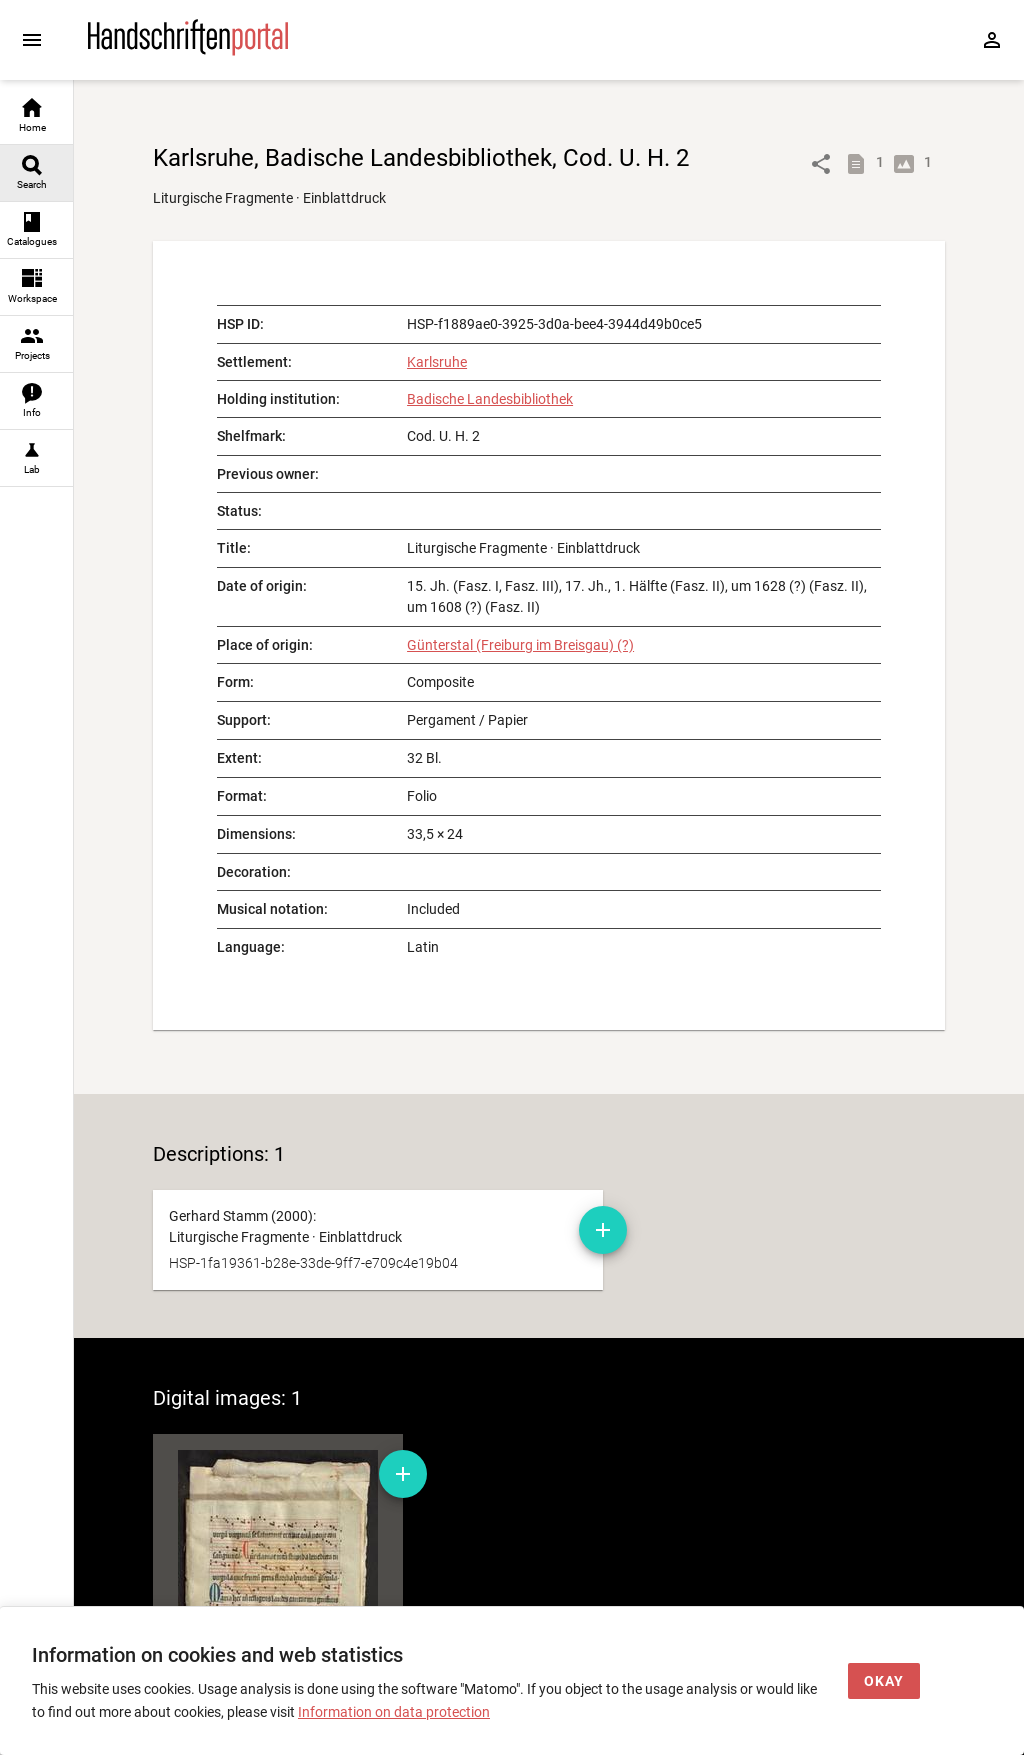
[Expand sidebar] (32, 40)
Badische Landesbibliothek (490, 399)
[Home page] (188, 51)
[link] (36, 116)
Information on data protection (394, 1712)
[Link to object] (821, 164)
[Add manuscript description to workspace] (603, 1230)
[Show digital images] (908, 164)
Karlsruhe (437, 362)
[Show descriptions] (860, 164)
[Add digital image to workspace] (403, 1474)
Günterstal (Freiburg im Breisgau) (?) (520, 645)
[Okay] (884, 1681)
